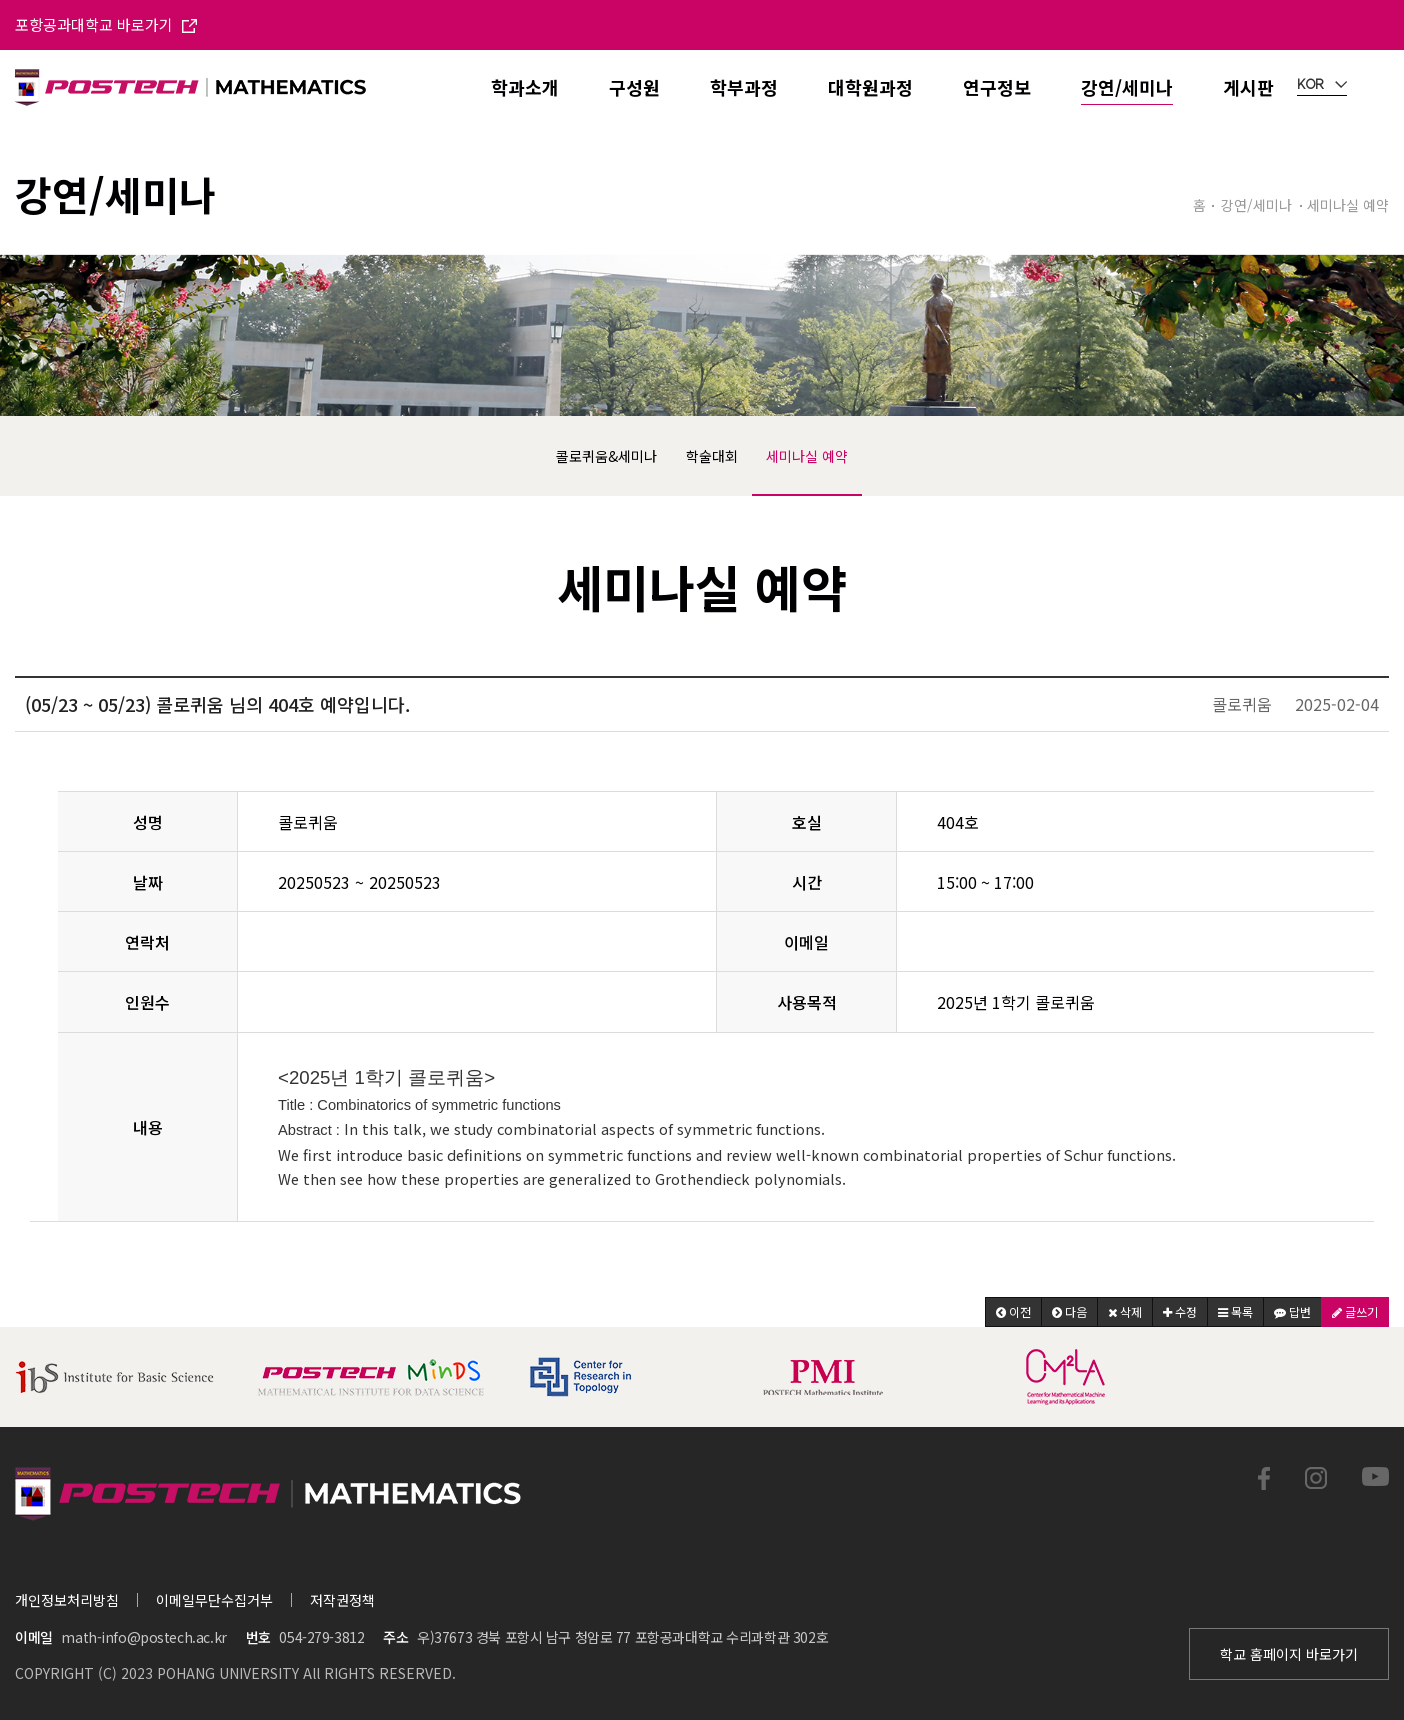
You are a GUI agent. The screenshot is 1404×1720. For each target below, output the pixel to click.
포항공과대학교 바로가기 (106, 24)
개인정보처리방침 (67, 1600)
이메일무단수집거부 (214, 1600)
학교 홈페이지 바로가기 (1289, 1654)
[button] (1013, 1312)
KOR (1322, 85)
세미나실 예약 (807, 456)
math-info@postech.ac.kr (143, 1637)
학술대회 (712, 456)
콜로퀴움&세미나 (606, 456)
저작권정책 (342, 1600)
